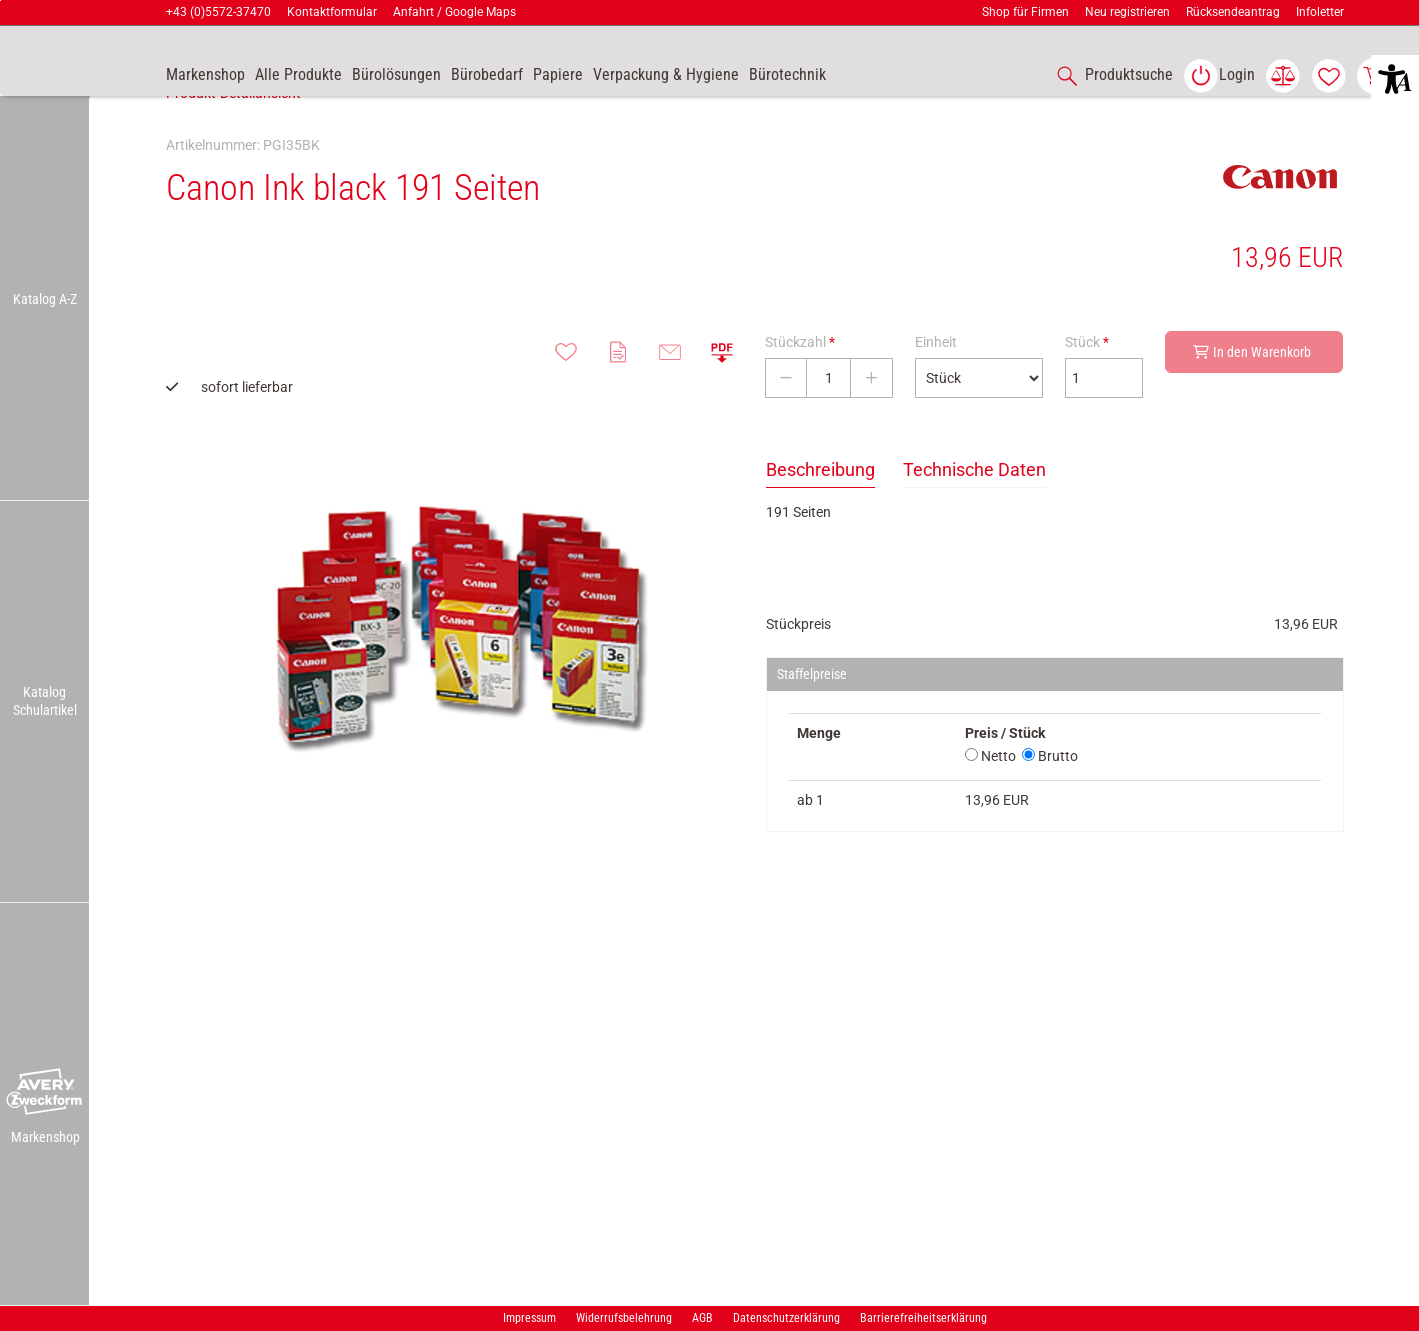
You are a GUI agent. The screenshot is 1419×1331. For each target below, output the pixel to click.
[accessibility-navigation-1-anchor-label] (1111, 76)
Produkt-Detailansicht (233, 137)
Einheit (936, 386)
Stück (1087, 386)
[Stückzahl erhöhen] (871, 422)
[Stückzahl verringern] (786, 422)
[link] (1219, 76)
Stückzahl (800, 386)
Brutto (1050, 800)
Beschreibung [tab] (820, 513)
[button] (45, 1093)
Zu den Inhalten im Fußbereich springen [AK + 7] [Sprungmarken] (0, 0)
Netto (990, 800)
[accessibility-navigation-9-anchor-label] (205, 76)
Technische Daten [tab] (974, 513)
